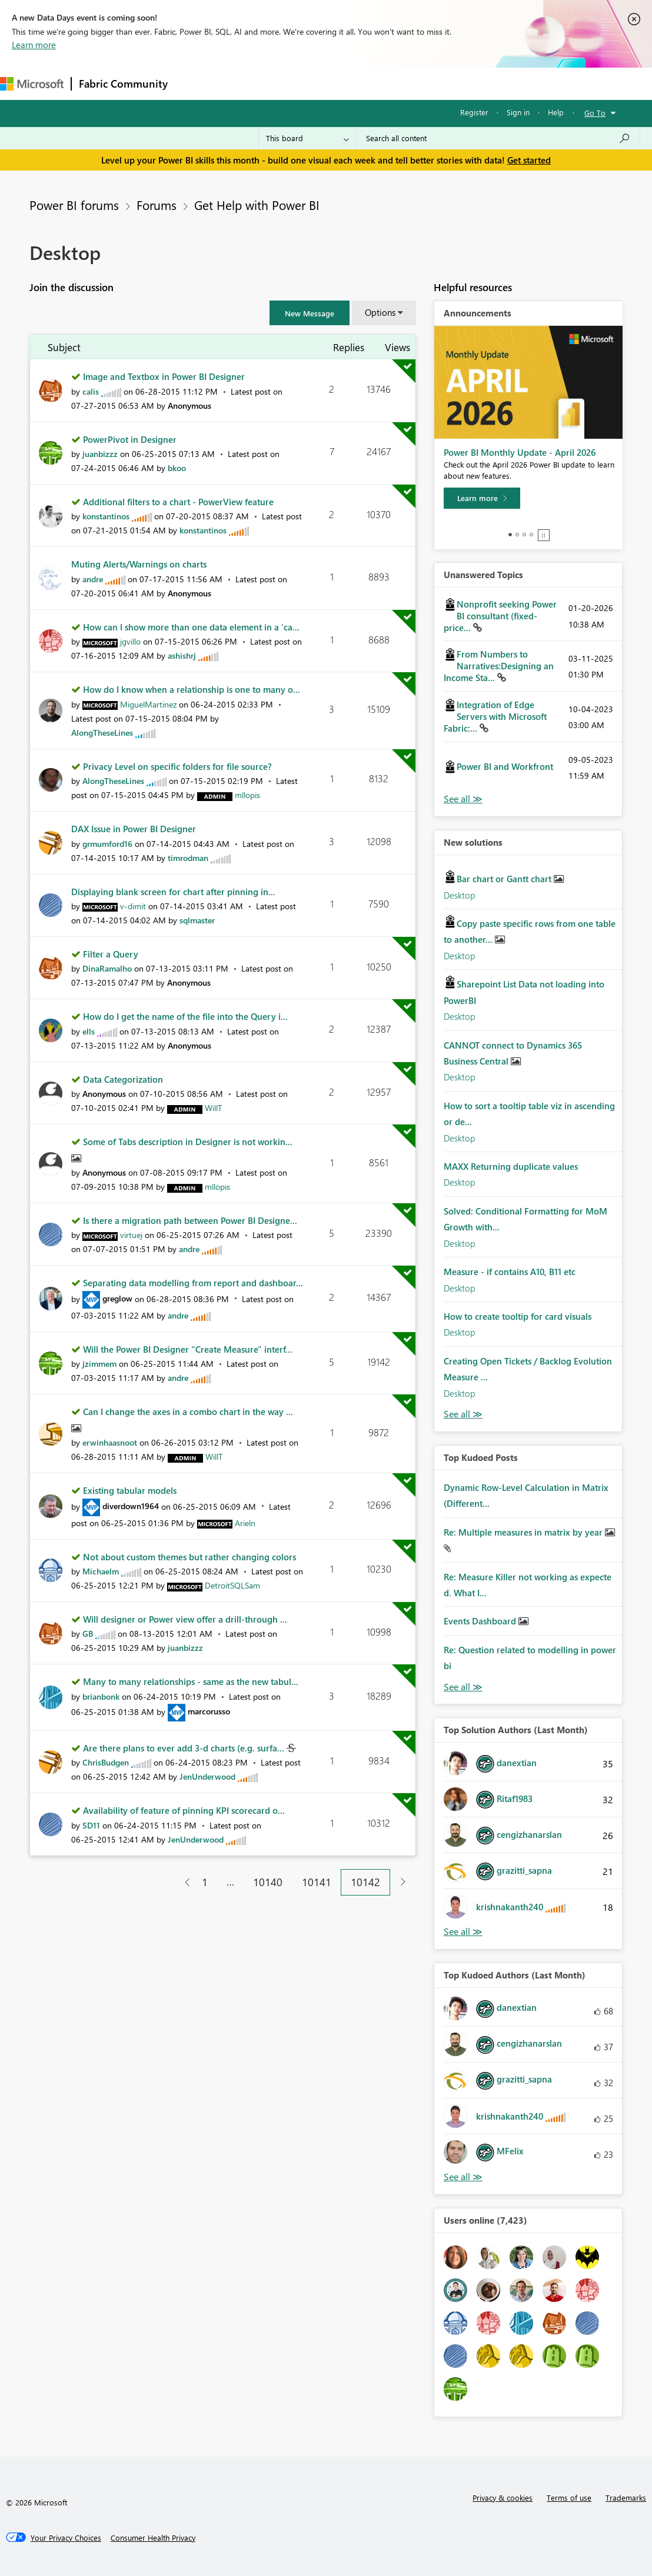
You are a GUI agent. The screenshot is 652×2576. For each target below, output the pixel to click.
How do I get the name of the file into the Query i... (185, 1016)
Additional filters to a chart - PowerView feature (178, 502)
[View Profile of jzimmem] (99, 1363)
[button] (310, 313)
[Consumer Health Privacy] (153, 2537)
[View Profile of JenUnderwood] (207, 1776)
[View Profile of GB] (87, 1633)
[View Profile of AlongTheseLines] (102, 732)
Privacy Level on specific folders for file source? (177, 766)
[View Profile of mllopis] (247, 794)
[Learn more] (482, 498)
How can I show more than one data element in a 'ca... (191, 627)
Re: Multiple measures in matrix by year (524, 1532)
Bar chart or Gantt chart (505, 879)
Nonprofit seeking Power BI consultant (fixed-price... (500, 615)
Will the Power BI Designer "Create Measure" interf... (187, 1349)
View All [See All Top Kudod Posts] (463, 1687)
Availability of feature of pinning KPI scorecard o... (184, 1810)
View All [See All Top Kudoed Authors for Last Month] (463, 2177)
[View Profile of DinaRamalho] (107, 968)
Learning (445, 83)
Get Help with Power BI (257, 204)
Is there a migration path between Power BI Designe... (190, 1220)
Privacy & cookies (503, 2497)
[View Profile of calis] (90, 391)
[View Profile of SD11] (91, 1825)
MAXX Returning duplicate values (511, 1166)
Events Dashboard (481, 1621)
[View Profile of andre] (92, 579)
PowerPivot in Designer (130, 439)
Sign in (518, 112)
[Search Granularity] (307, 138)
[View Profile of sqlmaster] (197, 920)
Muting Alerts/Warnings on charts (139, 564)
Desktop (459, 895)
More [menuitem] (490, 83)
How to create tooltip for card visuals (517, 1316)
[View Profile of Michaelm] (100, 1571)
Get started (529, 160)
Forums (194, 83)
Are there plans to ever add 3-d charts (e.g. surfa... (185, 1748)
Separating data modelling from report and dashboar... (193, 1283)
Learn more (34, 45)
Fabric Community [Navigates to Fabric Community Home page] (123, 83)
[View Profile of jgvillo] (130, 641)
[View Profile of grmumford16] (107, 843)
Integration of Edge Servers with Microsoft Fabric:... (495, 716)
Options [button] (380, 312)
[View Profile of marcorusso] (209, 1711)
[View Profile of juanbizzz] (100, 453)
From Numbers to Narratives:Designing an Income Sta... (499, 665)
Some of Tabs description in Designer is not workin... (187, 1141)
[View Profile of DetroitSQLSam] (232, 1585)
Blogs (399, 83)
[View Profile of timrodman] (188, 857)
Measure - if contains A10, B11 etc (510, 1271)
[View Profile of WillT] (213, 1107)
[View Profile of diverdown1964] (130, 1505)
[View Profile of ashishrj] (182, 655)
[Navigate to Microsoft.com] (32, 84)
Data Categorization (123, 1079)
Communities (347, 83)
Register (474, 112)
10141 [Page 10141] (316, 1882)
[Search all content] (498, 138)
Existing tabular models (130, 1490)
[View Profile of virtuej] (131, 1234)
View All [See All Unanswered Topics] (463, 799)
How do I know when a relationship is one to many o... (191, 689)
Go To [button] (595, 113)
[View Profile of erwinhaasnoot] (109, 1442)
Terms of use (569, 2497)
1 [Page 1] (205, 1882)
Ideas (294, 83)
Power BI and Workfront (505, 766)
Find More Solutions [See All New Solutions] (463, 1414)
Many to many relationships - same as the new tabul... (190, 1681)
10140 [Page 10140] (267, 1882)
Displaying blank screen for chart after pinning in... (173, 891)
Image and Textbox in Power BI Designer (164, 376)
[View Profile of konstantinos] (105, 516)
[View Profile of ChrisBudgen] (105, 1762)
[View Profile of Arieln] (245, 1523)
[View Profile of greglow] (117, 1298)
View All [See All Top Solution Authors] (463, 1931)
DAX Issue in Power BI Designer (133, 829)
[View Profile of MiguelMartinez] (148, 704)
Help (556, 112)
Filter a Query (110, 954)
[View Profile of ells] (88, 1031)
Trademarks (626, 2497)
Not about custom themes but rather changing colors (189, 1557)
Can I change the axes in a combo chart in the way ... (188, 1411)
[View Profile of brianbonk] (100, 1696)
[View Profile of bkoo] (177, 467)
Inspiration (246, 83)
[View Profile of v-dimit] (133, 906)
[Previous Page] (183, 1882)
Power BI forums (74, 204)
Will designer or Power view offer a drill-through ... (185, 1619)
